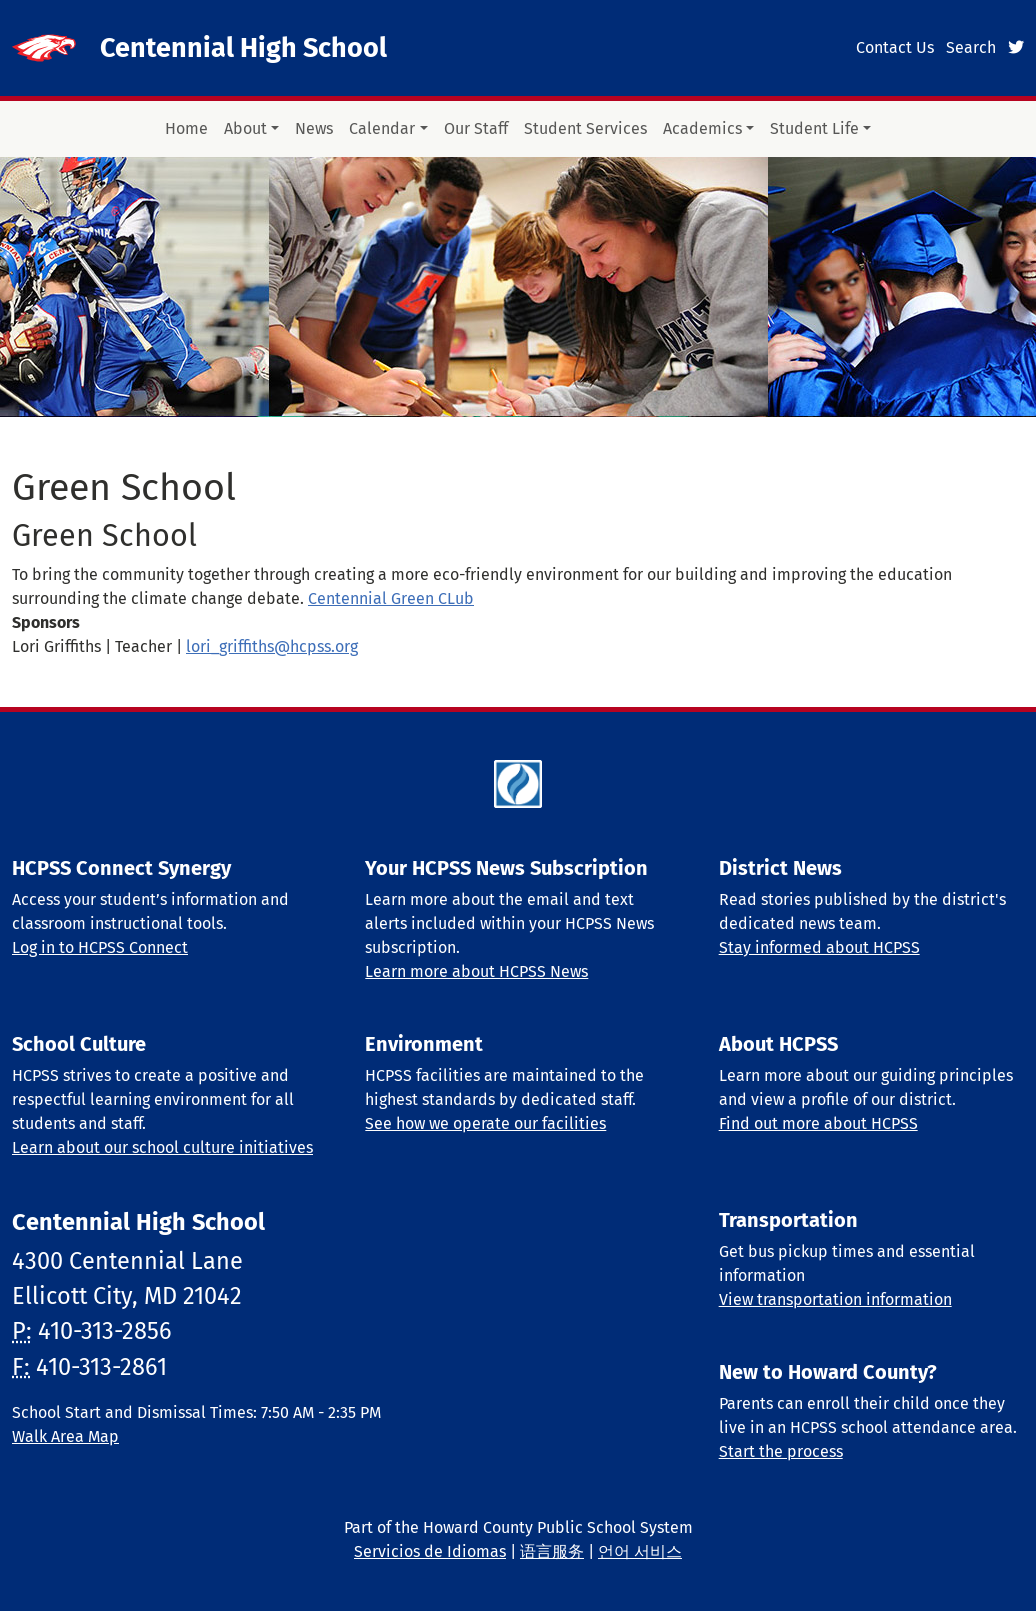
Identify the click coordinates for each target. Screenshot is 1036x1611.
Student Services (585, 128)
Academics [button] (702, 128)
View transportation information (835, 1299)
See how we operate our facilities (485, 1123)
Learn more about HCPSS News (476, 971)
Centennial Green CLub (391, 598)
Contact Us (895, 47)
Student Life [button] (814, 128)
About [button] (245, 128)
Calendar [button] (382, 128)
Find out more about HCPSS (818, 1123)
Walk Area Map (65, 1436)
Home (186, 128)
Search (971, 47)
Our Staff (476, 128)
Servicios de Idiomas (430, 1551)
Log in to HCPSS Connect (100, 947)
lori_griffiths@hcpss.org (272, 646)
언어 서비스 (640, 1551)
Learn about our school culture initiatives (162, 1147)
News (314, 128)
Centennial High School (243, 48)
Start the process (781, 1451)
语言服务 (552, 1551)
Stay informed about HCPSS (819, 947)
